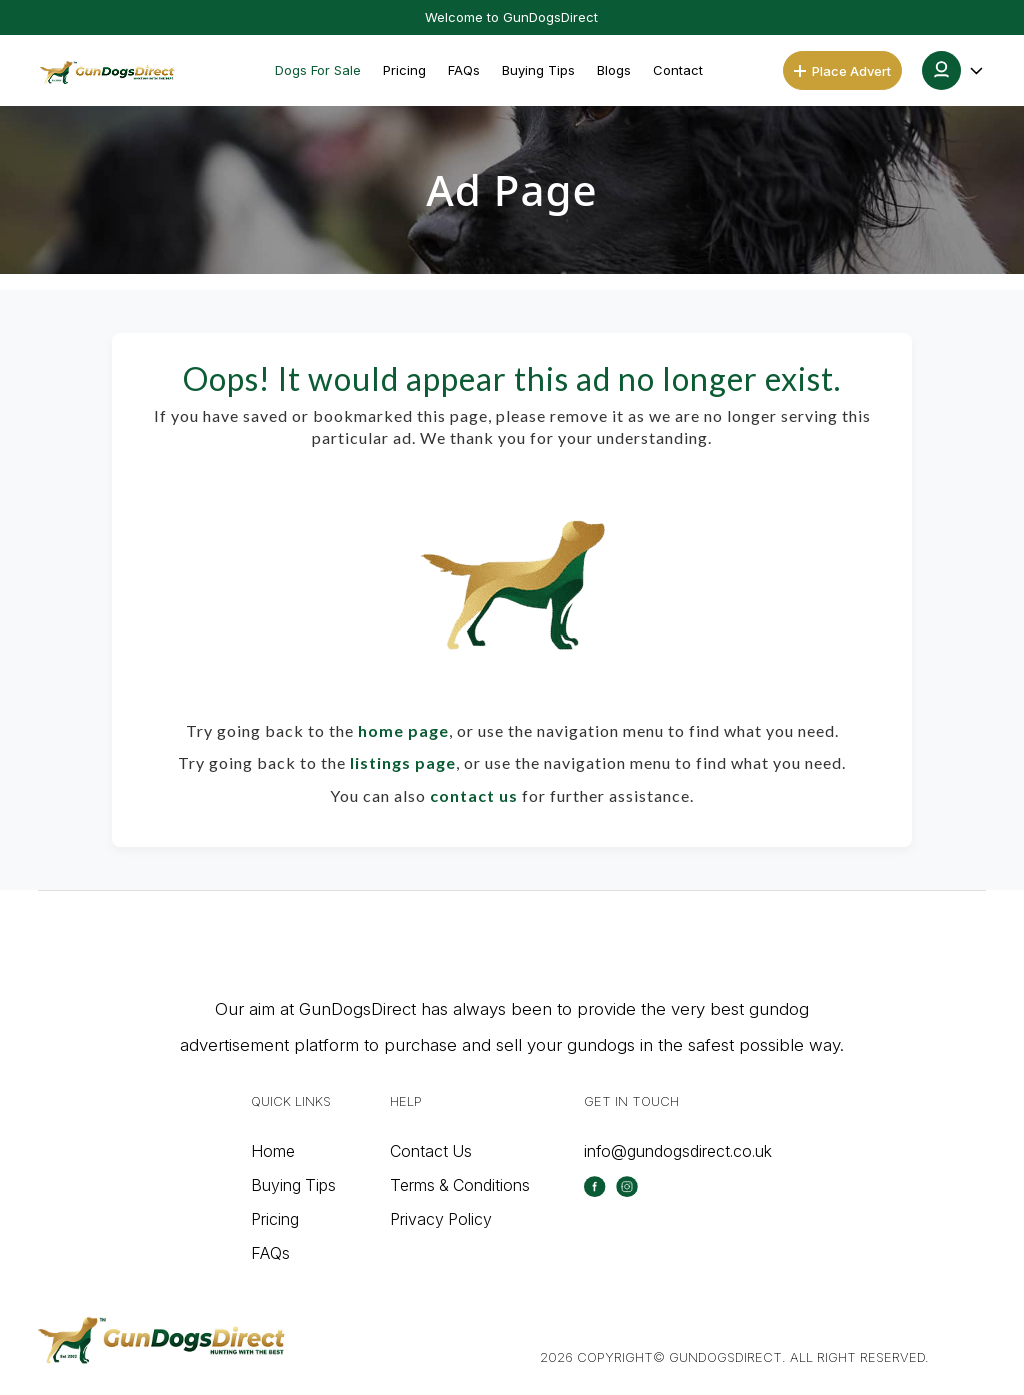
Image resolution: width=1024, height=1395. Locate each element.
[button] (954, 70)
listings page (403, 762)
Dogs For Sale (318, 70)
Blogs (614, 70)
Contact (678, 70)
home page (403, 730)
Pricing (404, 70)
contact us (474, 795)
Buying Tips (538, 70)
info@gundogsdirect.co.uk (678, 1151)
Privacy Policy (441, 1219)
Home (273, 1151)
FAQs (464, 70)
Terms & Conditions (460, 1185)
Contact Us (431, 1151)
